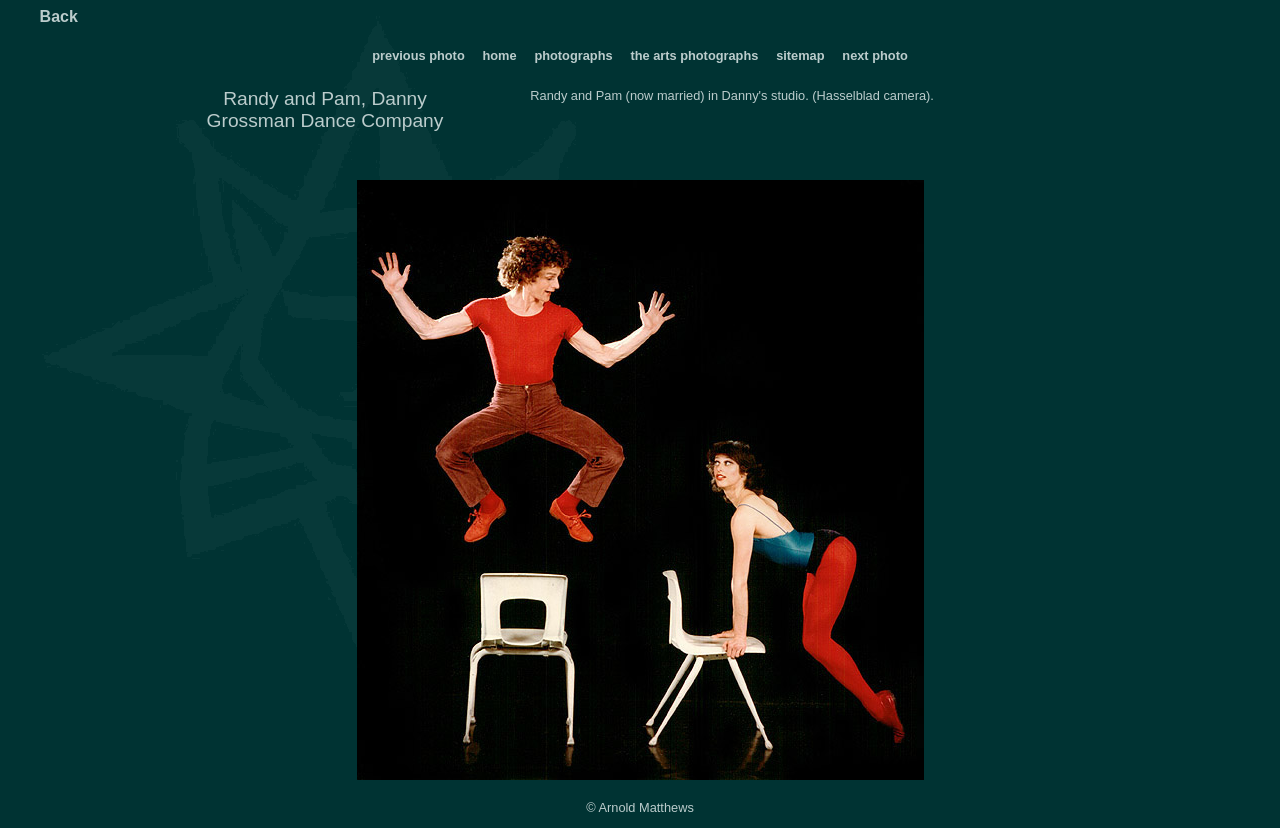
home (499, 55)
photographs (575, 55)
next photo (874, 55)
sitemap (800, 55)
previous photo (418, 55)
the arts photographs (694, 55)
